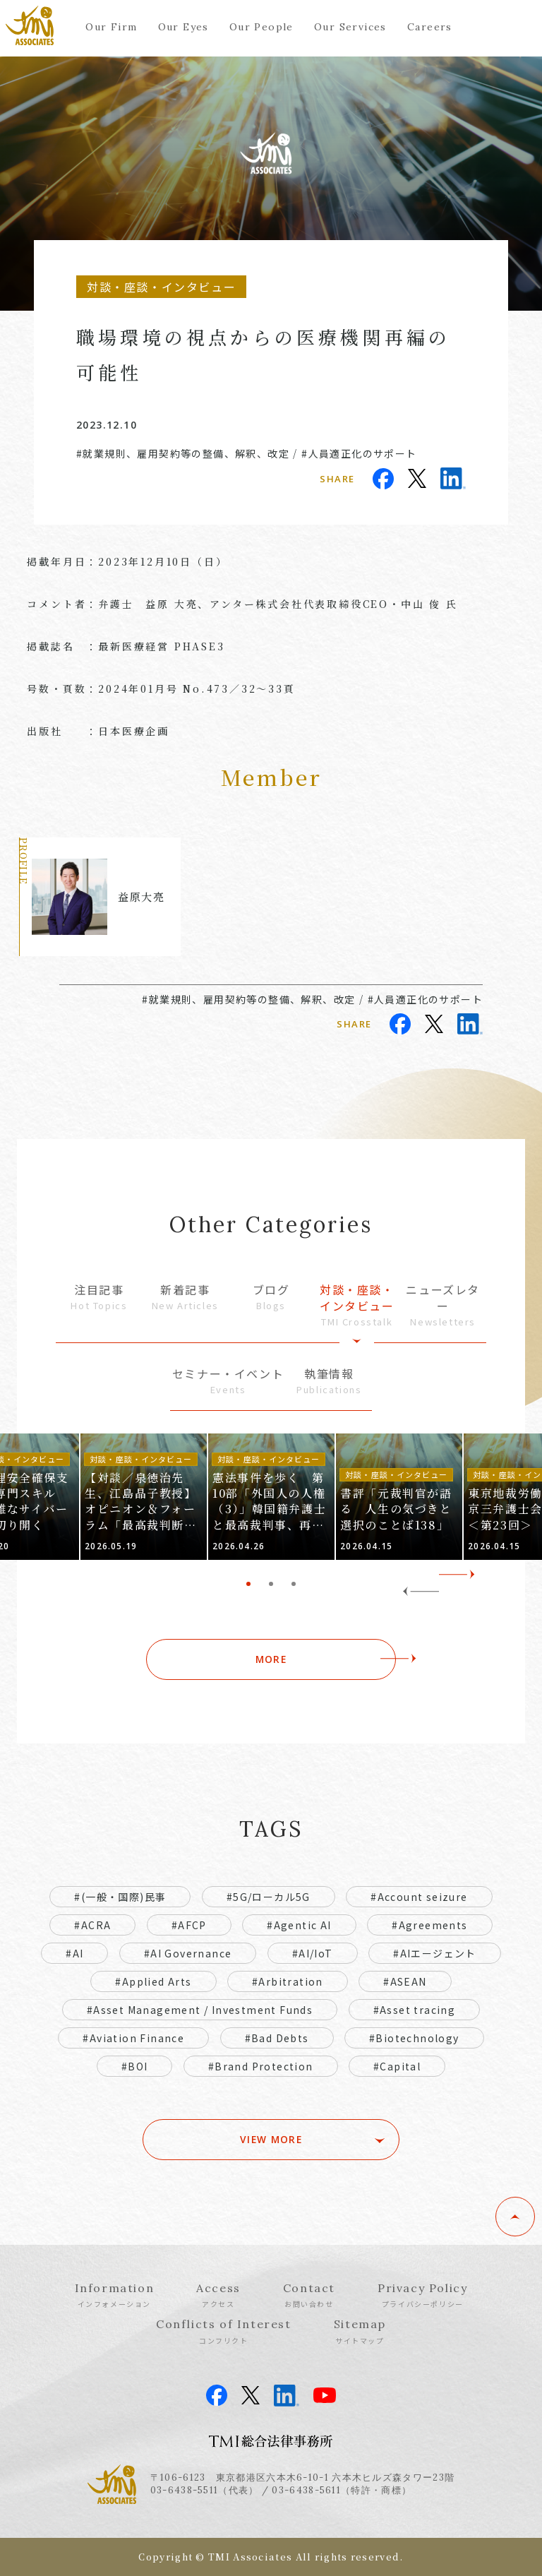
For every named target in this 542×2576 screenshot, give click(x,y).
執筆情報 (329, 1381)
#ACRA (92, 1925)
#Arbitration (287, 1981)
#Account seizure (419, 1897)
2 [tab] (271, 1584)
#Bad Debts (277, 2038)
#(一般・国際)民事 (120, 1897)
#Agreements (429, 1925)
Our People (261, 26)
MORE (271, 1659)
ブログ (271, 1297)
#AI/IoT (312, 1953)
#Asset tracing (414, 2010)
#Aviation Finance (133, 2038)
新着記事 (185, 1297)
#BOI (134, 2066)
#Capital (397, 2066)
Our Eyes (183, 26)
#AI (74, 1953)
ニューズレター (443, 1305)
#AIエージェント (434, 1953)
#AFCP (189, 1925)
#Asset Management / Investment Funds (200, 2010)
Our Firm (111, 26)
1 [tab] (248, 1584)
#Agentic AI (299, 1925)
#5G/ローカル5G (269, 1897)
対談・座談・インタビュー (357, 1305)
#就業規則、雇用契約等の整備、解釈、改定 (182, 453)
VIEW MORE (271, 2139)
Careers (429, 26)
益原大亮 (141, 896)
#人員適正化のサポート (358, 453)
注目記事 (99, 1297)
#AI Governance (188, 1953)
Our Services (350, 26)
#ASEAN (404, 1981)
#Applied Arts (153, 1981)
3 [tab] (293, 1584)
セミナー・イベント (228, 1381)
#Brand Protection (260, 2066)
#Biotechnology (414, 2038)
